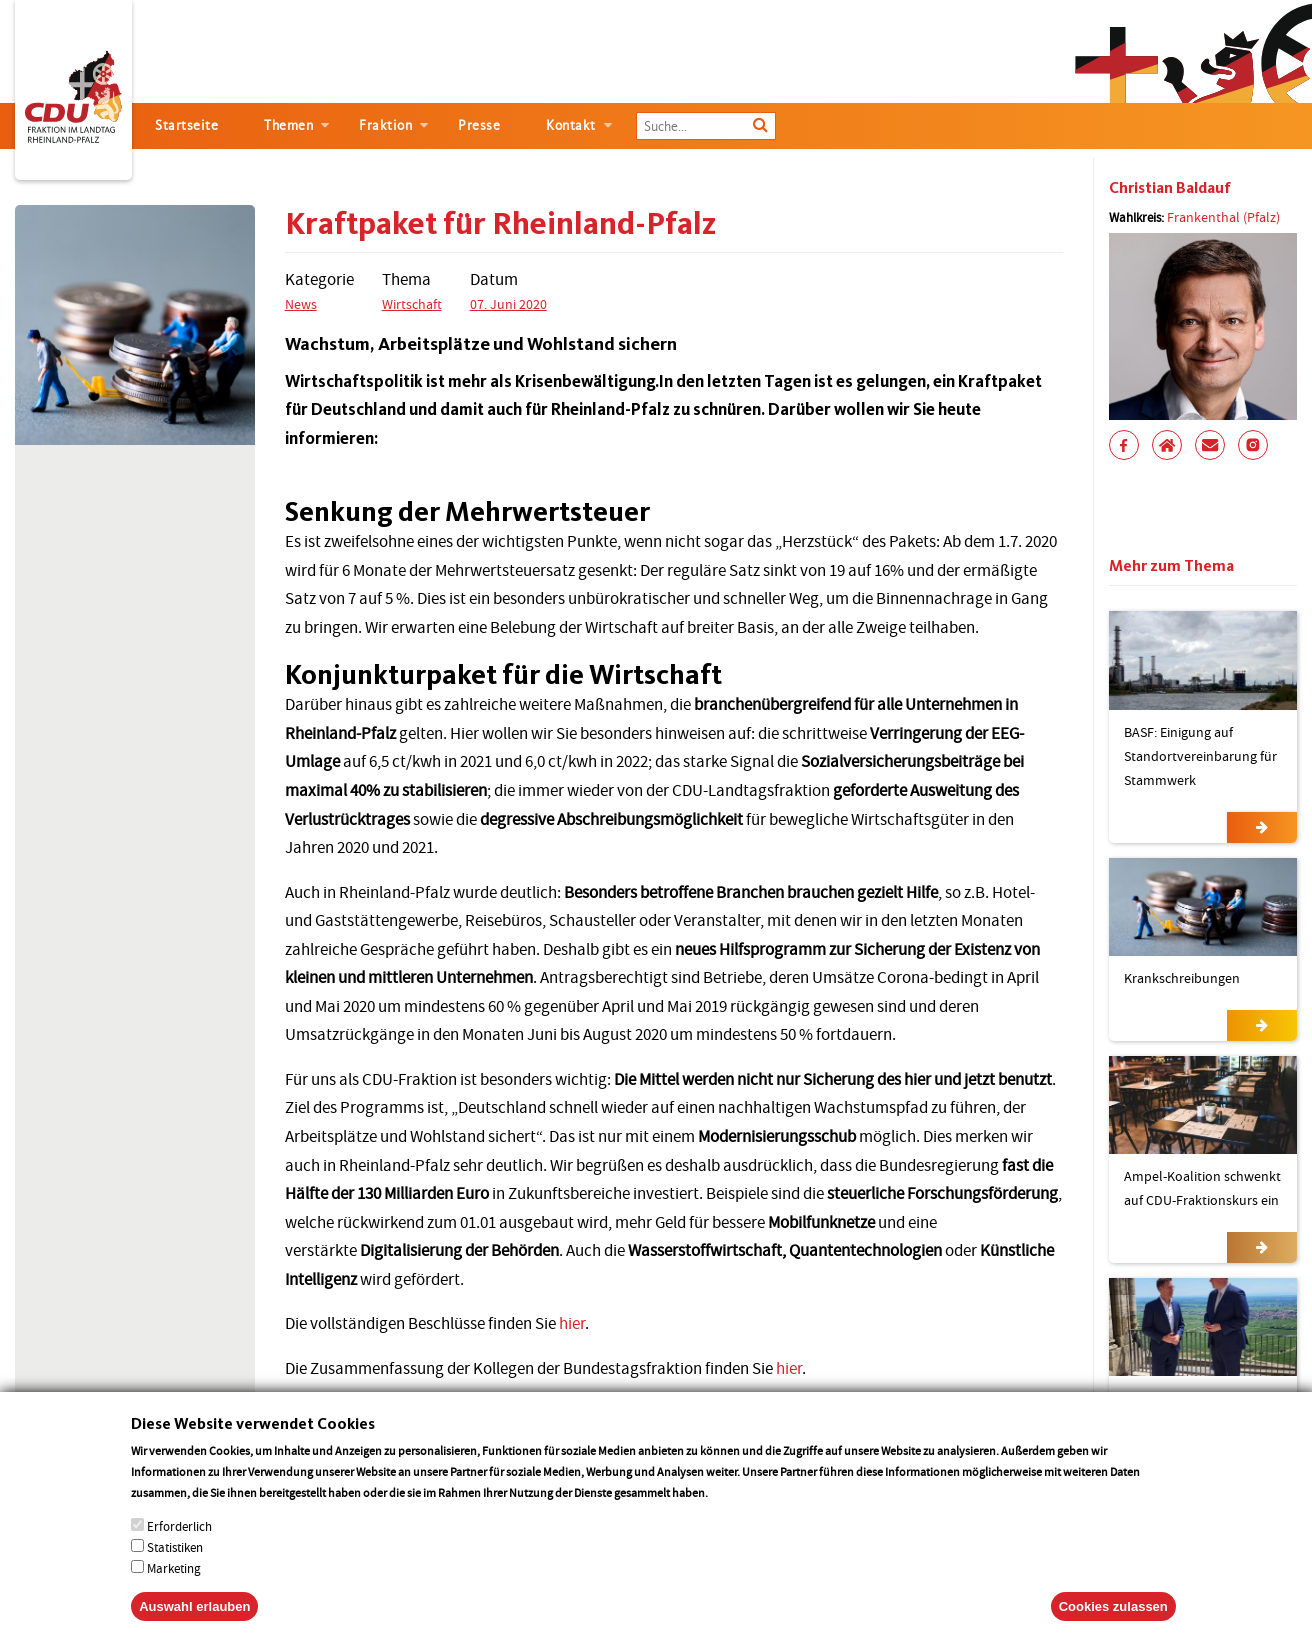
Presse (479, 125)
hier (572, 1323)
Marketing (174, 1589)
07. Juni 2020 (508, 304)
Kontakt (571, 125)
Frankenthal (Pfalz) (1223, 217)
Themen (288, 125)
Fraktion (385, 125)
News (301, 304)
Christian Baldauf (1170, 187)
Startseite (186, 125)
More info (736, 1513)
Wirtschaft (412, 304)
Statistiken (175, 1568)
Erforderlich (179, 1547)
